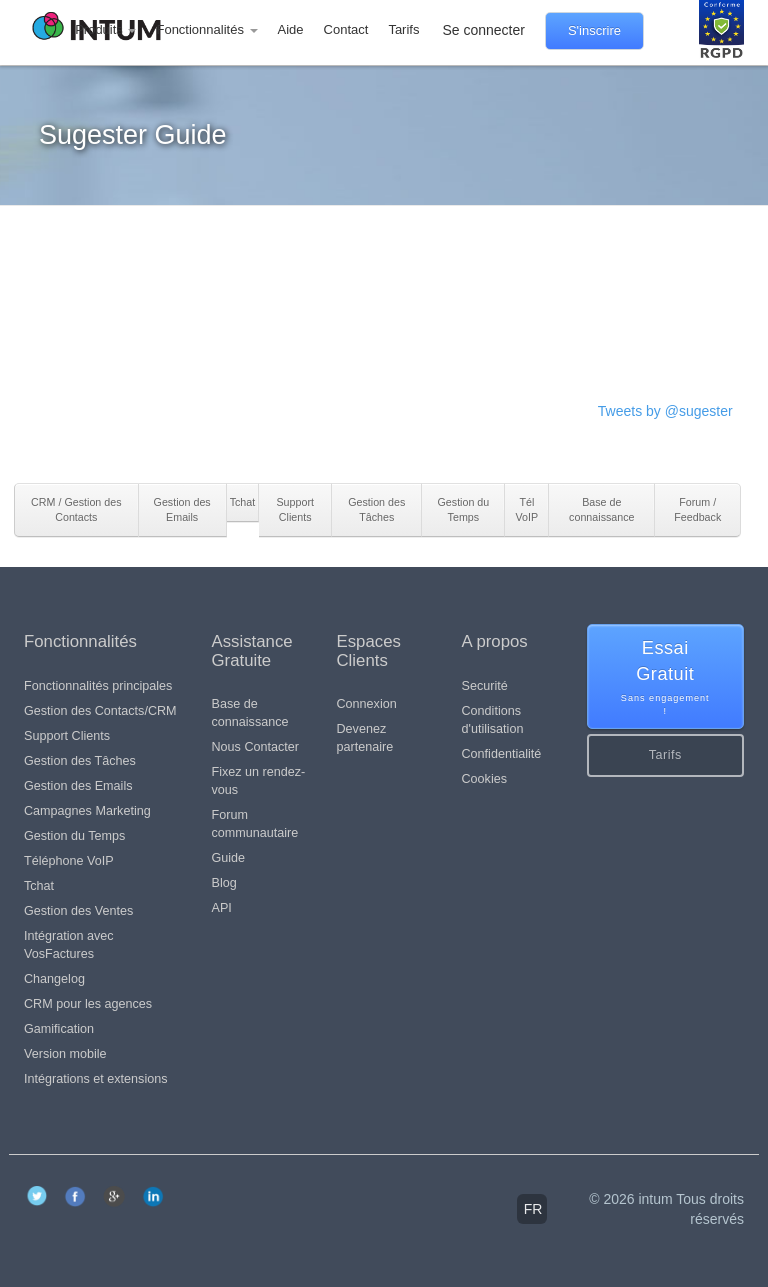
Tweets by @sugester (665, 411)
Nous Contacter (256, 747)
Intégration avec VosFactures (69, 945)
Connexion (367, 704)
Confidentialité (502, 754)
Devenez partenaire (365, 738)
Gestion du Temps (74, 836)
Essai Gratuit (666, 678)
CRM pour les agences (88, 1004)
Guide (229, 858)
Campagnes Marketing (87, 811)
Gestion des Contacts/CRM (100, 711)
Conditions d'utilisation (493, 720)
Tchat (39, 886)
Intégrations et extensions (96, 1079)
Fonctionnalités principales (98, 686)
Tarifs (403, 29)
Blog (224, 883)
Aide (291, 29)
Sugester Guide (133, 135)
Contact (346, 29)
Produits (105, 29)
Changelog (54, 979)
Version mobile (65, 1054)
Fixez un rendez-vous (259, 781)
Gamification (59, 1029)
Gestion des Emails (78, 786)
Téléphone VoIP (69, 861)
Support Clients (67, 736)
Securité (485, 686)
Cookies (485, 779)
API (222, 908)
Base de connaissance (250, 713)
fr (533, 1209)
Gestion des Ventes (78, 911)
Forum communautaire (255, 824)
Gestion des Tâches (80, 761)
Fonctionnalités (206, 29)
